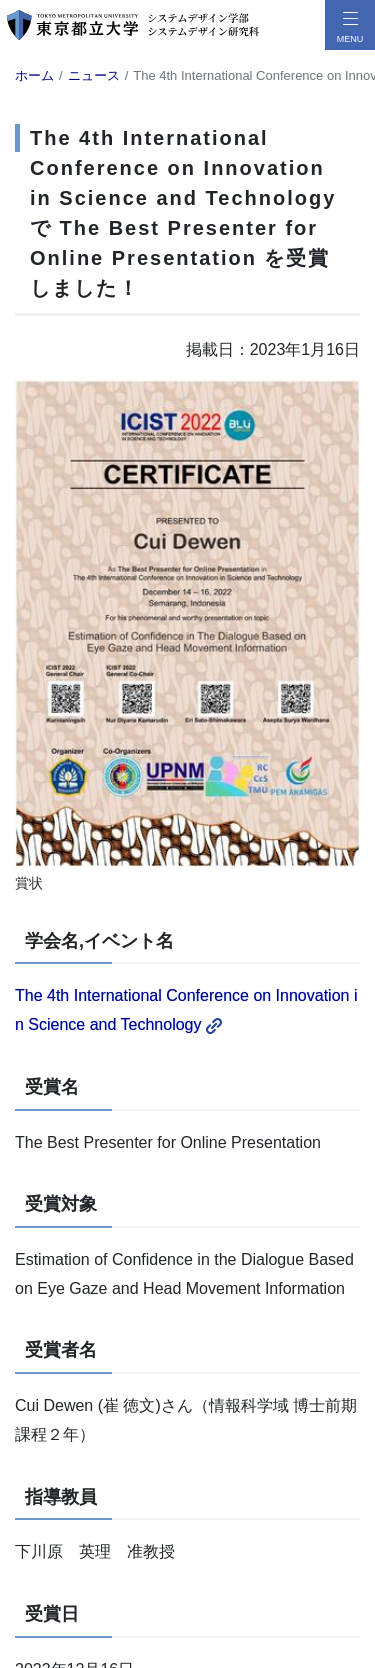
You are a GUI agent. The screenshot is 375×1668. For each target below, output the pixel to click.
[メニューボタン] (350, 25)
